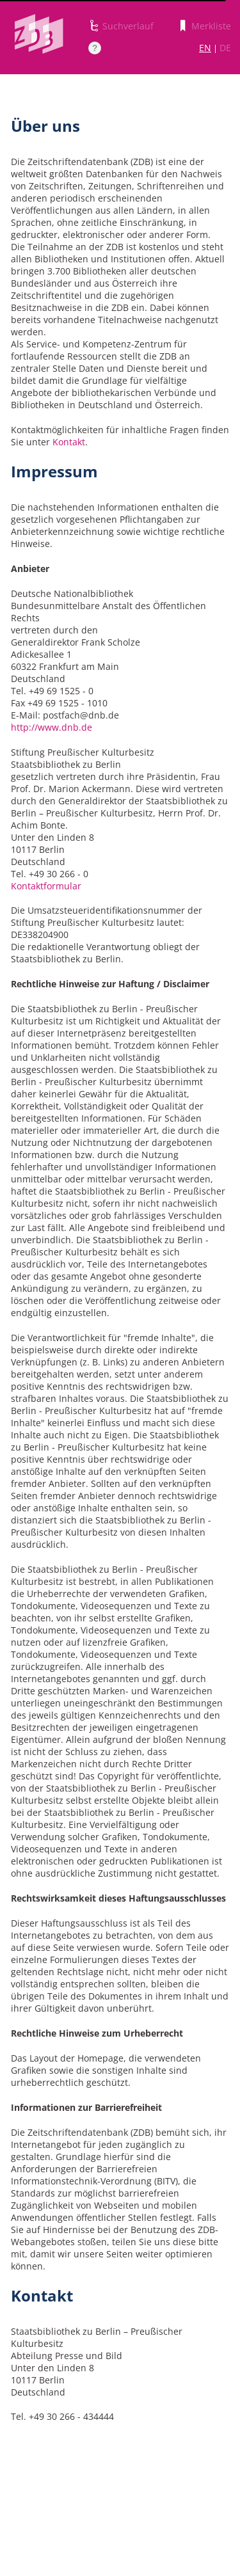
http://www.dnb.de (51, 727)
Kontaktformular (46, 886)
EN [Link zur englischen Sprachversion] (205, 48)
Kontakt (68, 442)
